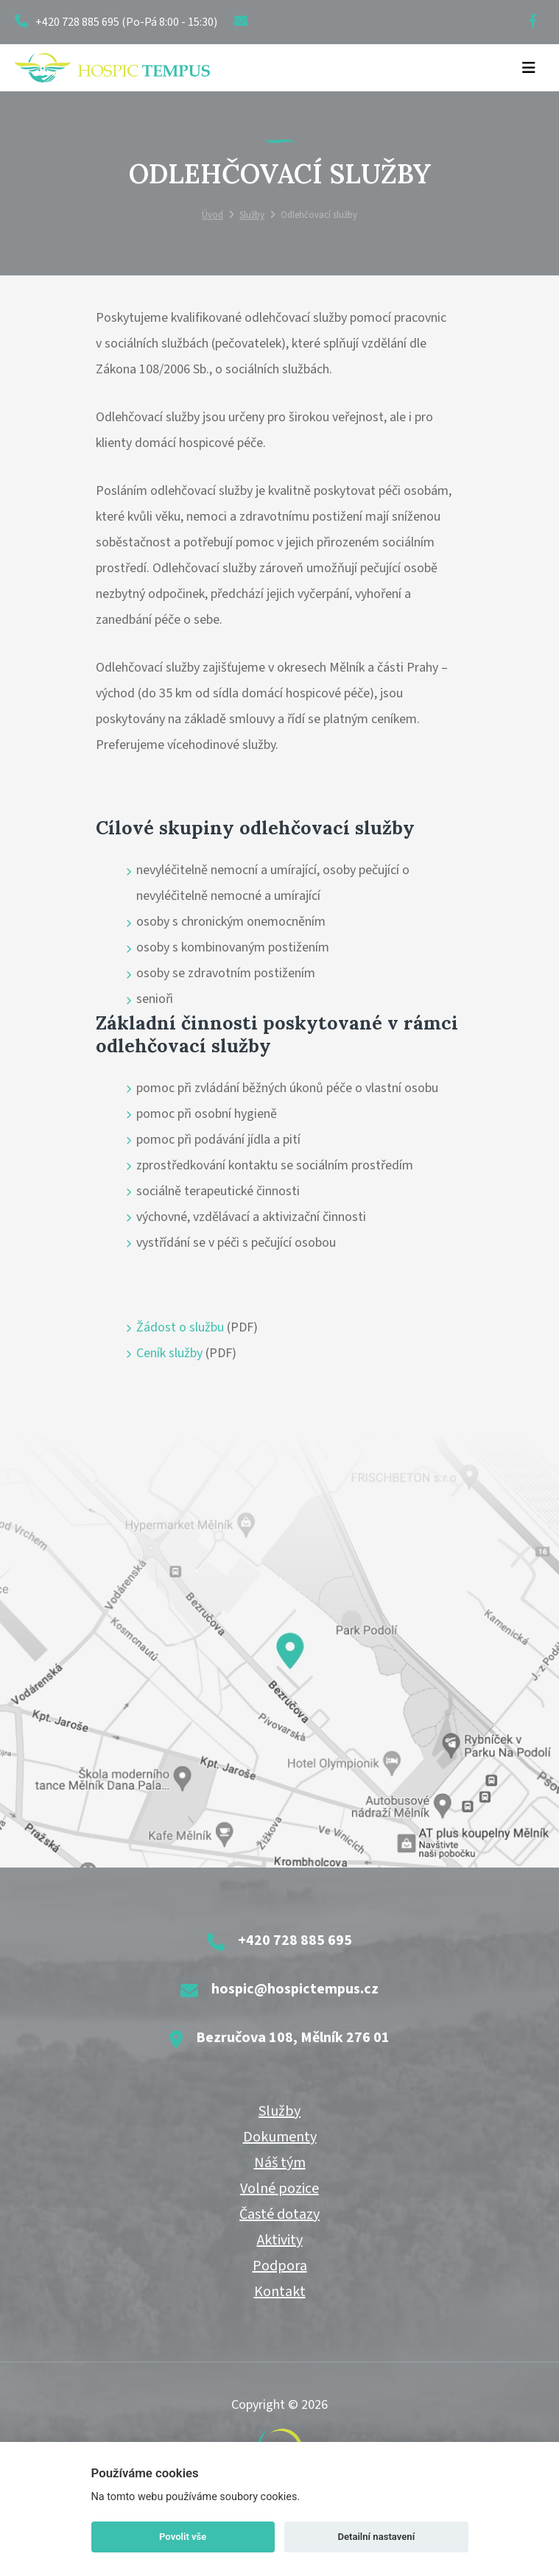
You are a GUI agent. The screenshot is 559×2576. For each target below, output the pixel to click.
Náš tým (280, 2163)
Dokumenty (280, 2137)
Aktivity (280, 2240)
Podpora (280, 2266)
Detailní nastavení (376, 2536)
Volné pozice (279, 2188)
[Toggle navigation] (528, 68)
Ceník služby (169, 1353)
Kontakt (280, 2291)
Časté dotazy (279, 2214)
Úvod (212, 215)
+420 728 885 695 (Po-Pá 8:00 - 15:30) (116, 22)
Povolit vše (182, 2536)
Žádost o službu (180, 1327)
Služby (251, 215)
